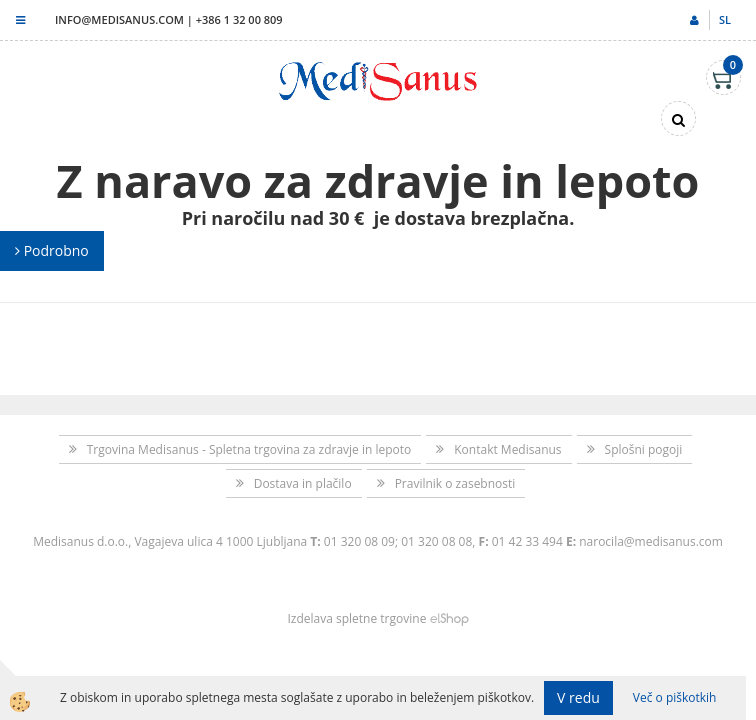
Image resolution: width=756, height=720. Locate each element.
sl (725, 19)
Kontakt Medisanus (507, 449)
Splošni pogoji (644, 449)
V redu (578, 697)
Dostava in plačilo (303, 483)
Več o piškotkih (675, 697)
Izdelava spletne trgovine (356, 618)
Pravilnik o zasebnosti (455, 483)
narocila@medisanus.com (651, 541)
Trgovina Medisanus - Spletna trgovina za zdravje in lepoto (249, 449)
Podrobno (52, 250)
